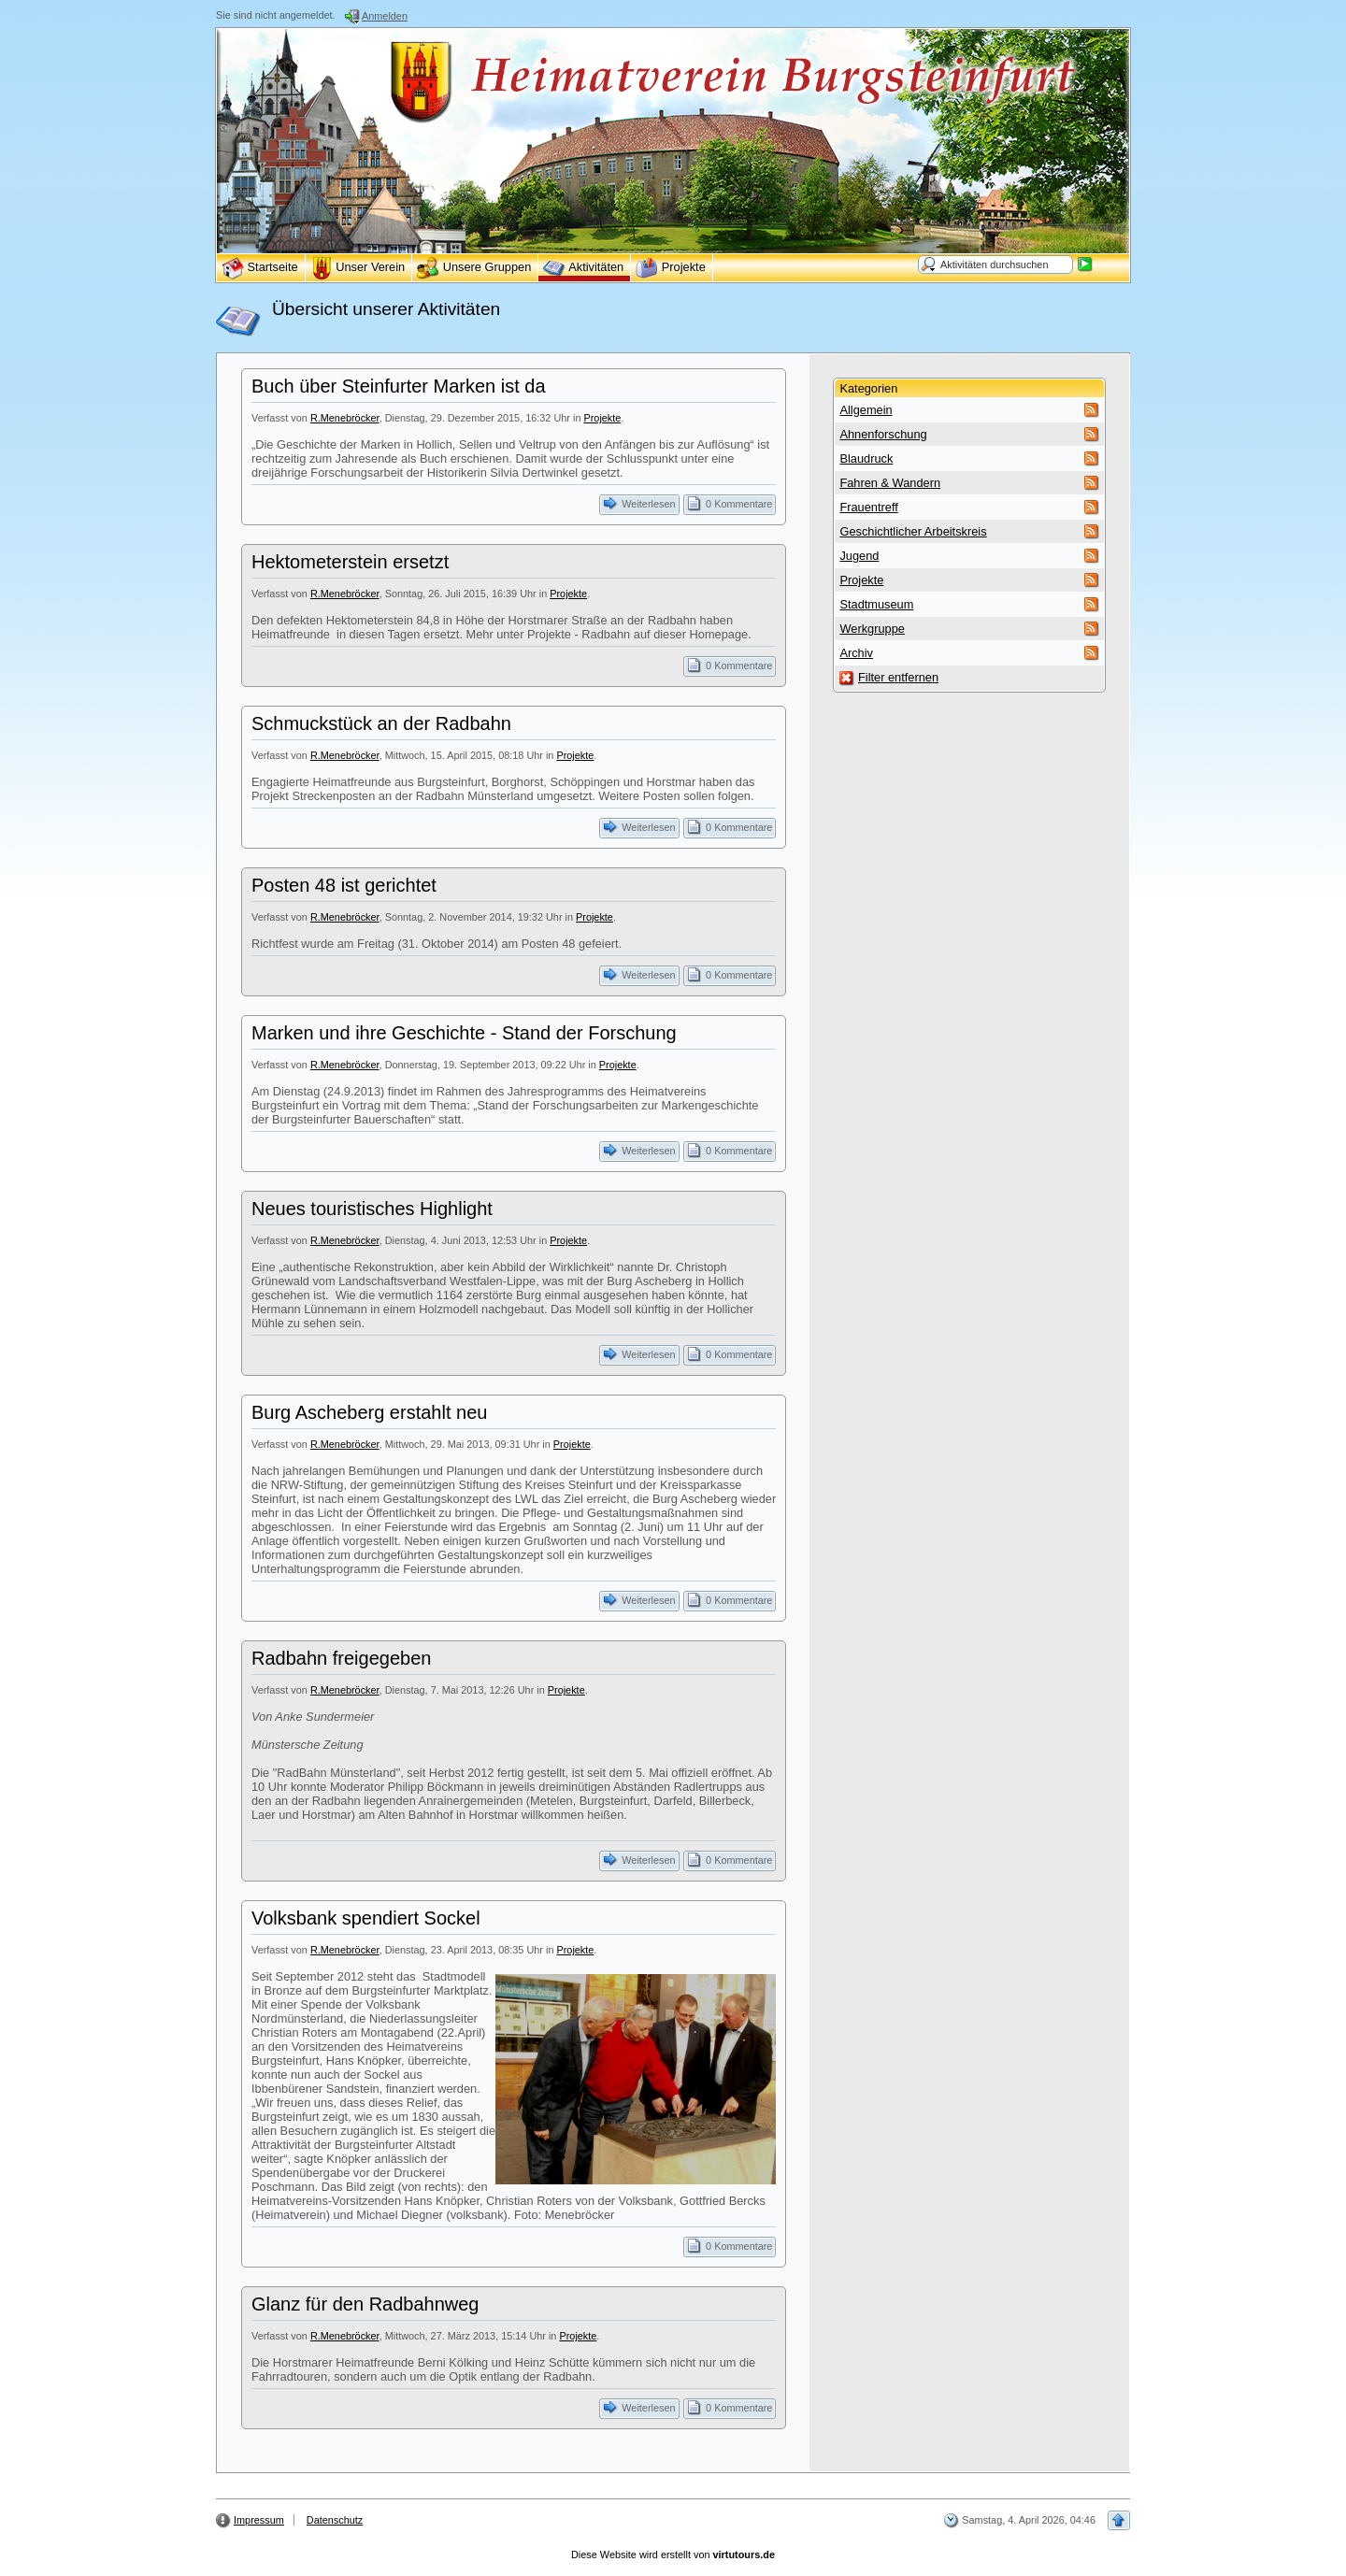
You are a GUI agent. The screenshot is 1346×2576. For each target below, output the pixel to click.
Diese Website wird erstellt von (673, 2554)
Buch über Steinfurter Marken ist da (398, 386)
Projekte (602, 417)
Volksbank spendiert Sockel (365, 1918)
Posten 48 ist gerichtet (344, 885)
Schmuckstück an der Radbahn (381, 723)
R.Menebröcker (344, 417)
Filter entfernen (898, 677)
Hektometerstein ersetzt (350, 561)
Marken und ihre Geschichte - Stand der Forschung (464, 1033)
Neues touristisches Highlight (372, 1208)
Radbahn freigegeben (341, 1658)
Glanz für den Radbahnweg (365, 2304)
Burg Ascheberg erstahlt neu (369, 1412)
